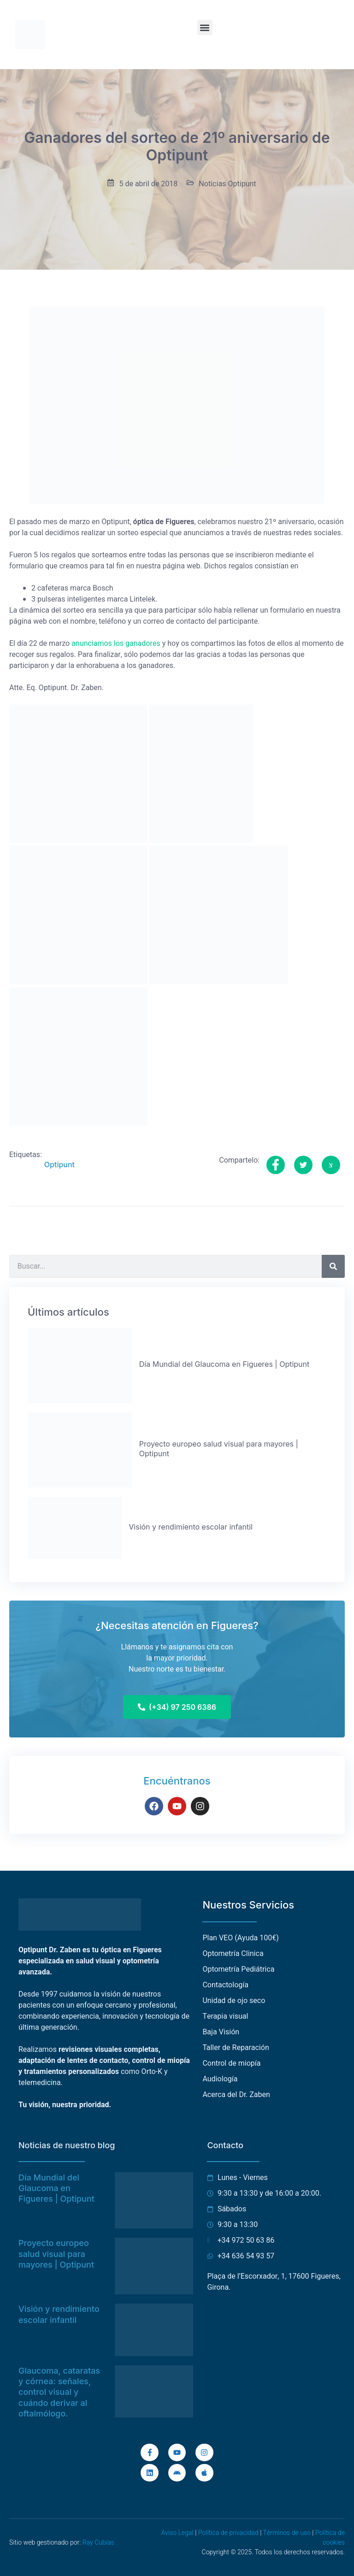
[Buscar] (333, 1266)
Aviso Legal (177, 2533)
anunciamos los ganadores (115, 643)
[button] (204, 27)
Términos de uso (287, 2533)
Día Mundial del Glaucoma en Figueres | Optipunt (56, 2188)
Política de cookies (330, 2537)
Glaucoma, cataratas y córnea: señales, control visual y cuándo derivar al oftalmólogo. (59, 2392)
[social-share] (275, 1165)
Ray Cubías (98, 2542)
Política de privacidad (228, 2533)
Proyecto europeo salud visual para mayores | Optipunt (56, 2253)
